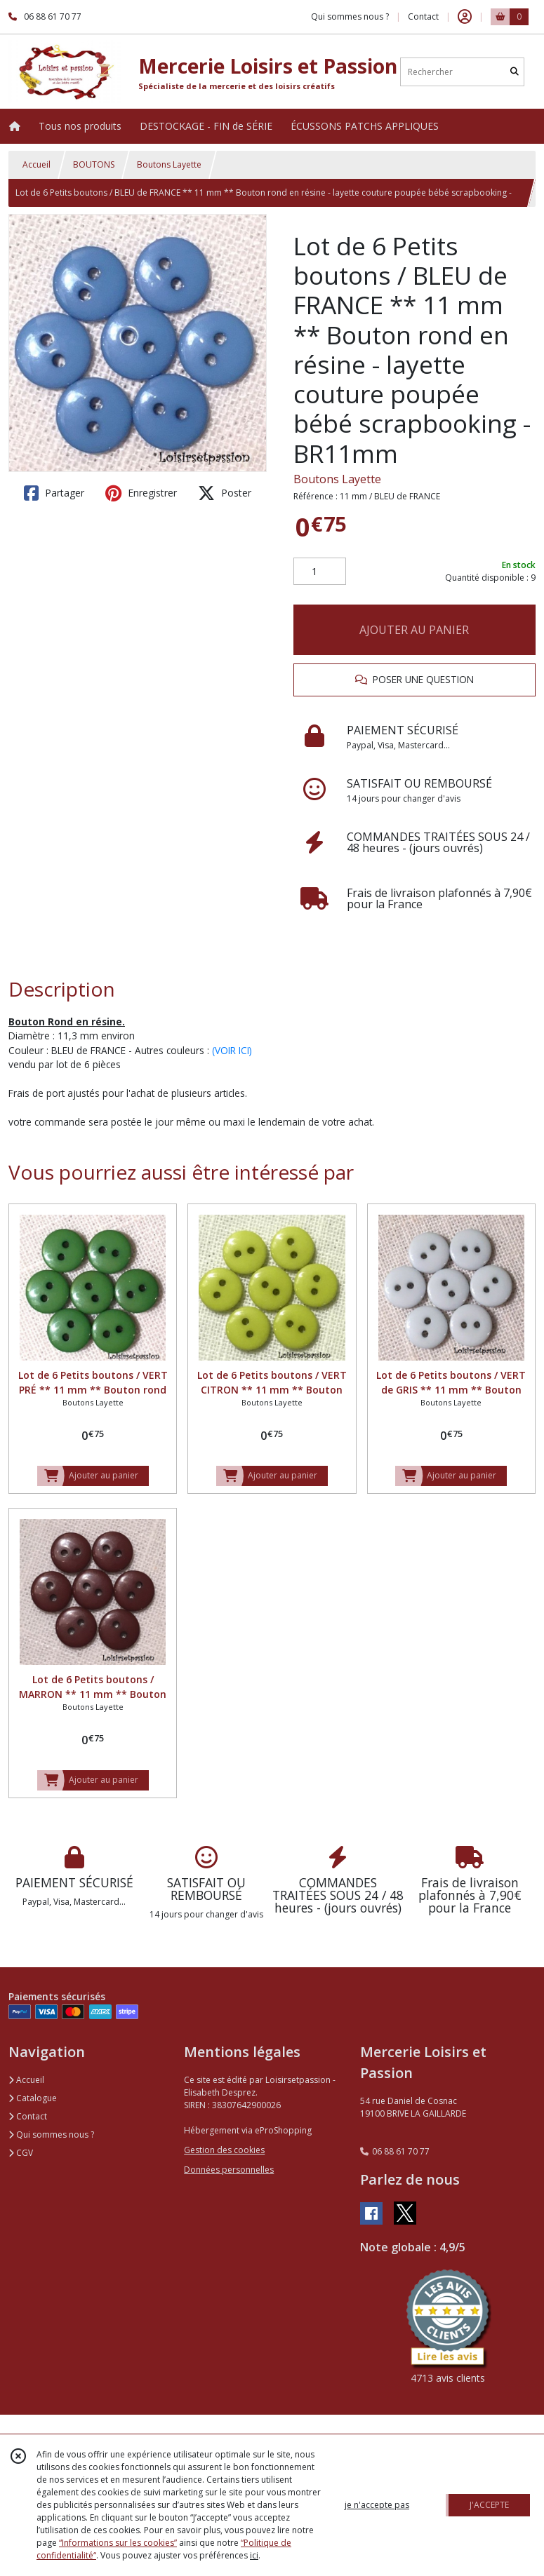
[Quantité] (319, 572)
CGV (20, 2153)
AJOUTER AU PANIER (414, 630)
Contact (423, 16)
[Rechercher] (514, 72)
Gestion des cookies (224, 2150)
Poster (224, 493)
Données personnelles (229, 2170)
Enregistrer (141, 493)
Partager (54, 493)
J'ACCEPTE (489, 2505)
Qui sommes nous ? (51, 2134)
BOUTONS (93, 164)
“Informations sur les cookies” (118, 2543)
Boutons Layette (169, 164)
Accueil (36, 164)
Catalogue (32, 2098)
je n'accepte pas (377, 2505)
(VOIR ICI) (232, 1050)
